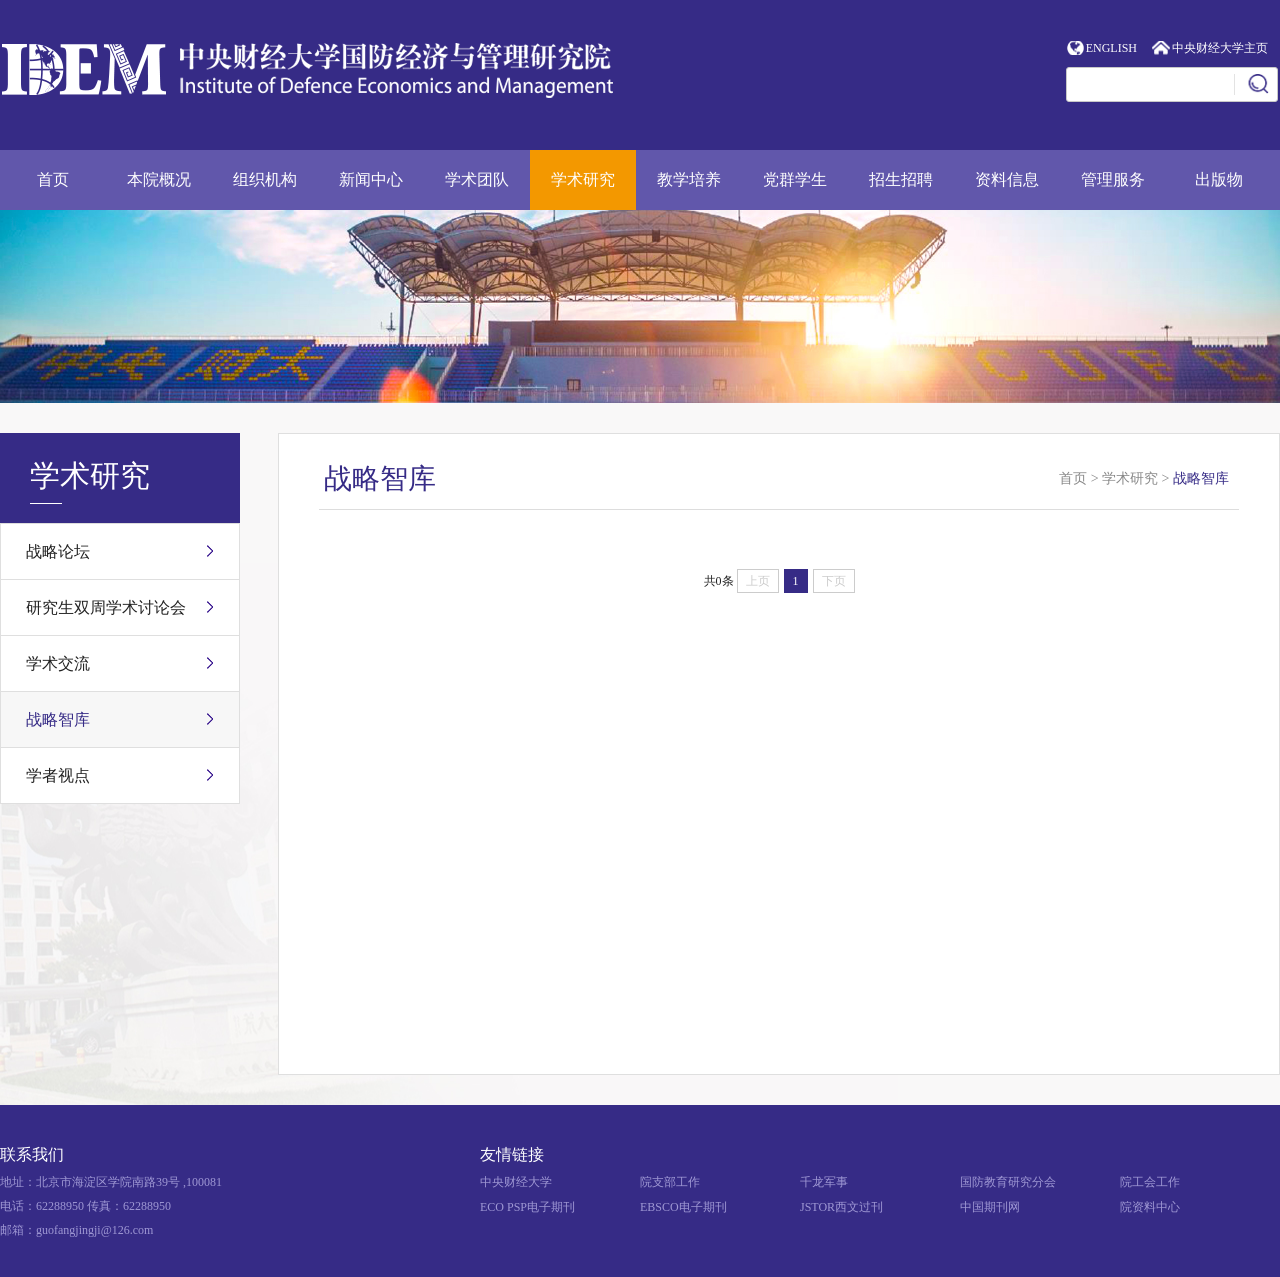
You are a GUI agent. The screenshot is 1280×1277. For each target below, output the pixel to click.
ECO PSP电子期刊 (527, 1207)
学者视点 (58, 775)
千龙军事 (824, 1182)
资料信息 (1007, 179)
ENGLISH (1111, 48)
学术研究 (583, 179)
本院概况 (159, 179)
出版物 (1219, 179)
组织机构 (265, 179)
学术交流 (58, 663)
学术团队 (477, 179)
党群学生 (795, 179)
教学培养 (689, 179)
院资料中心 (1150, 1207)
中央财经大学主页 (1220, 48)
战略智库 (58, 719)
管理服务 (1113, 179)
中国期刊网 (990, 1207)
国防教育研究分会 (1008, 1182)
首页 (53, 179)
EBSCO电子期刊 (683, 1207)
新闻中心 (371, 179)
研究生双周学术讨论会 (106, 607)
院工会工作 (1150, 1182)
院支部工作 (670, 1182)
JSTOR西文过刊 (841, 1207)
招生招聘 (901, 179)
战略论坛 (58, 551)
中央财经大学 (516, 1182)
